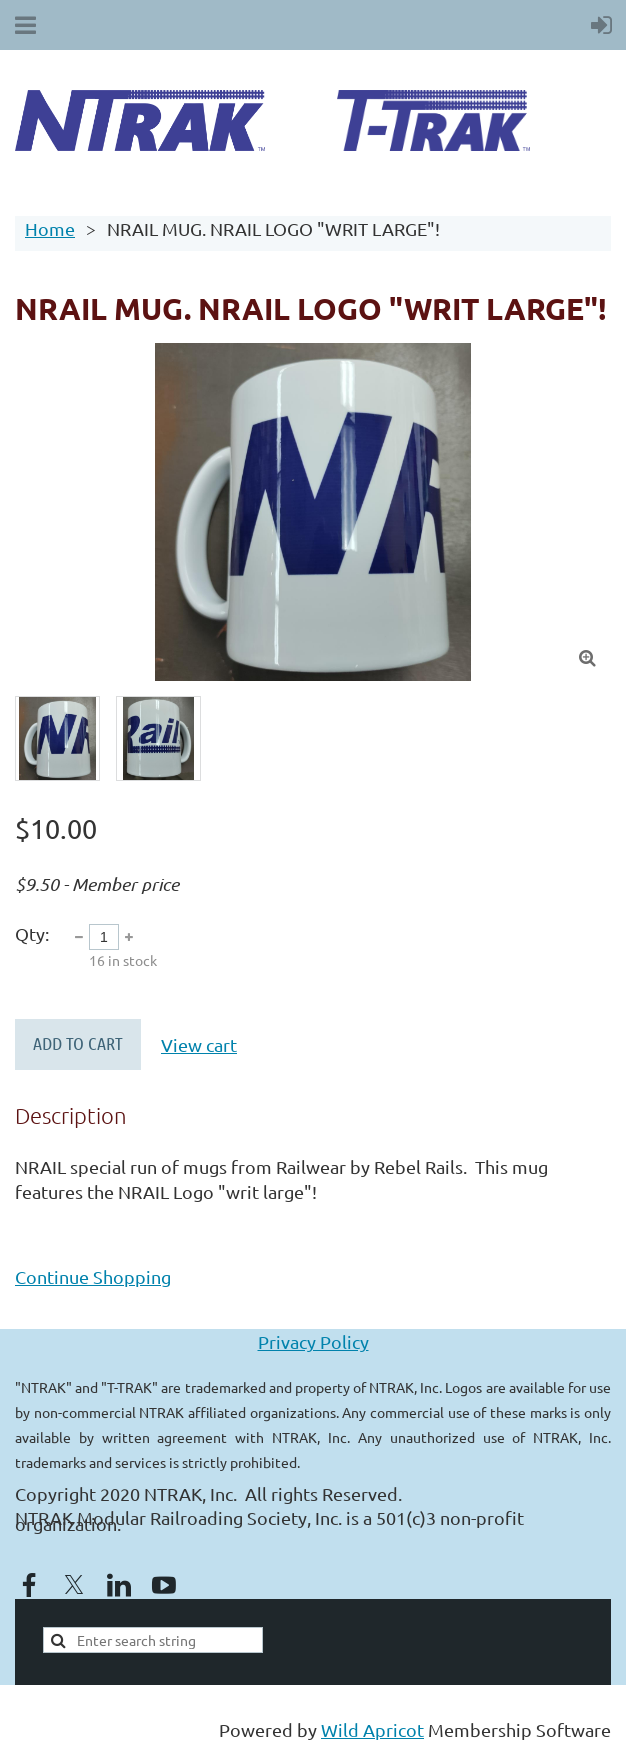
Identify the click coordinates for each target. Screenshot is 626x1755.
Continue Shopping (93, 1276)
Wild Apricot (372, 1729)
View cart (199, 1044)
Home (50, 228)
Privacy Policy (313, 1341)
